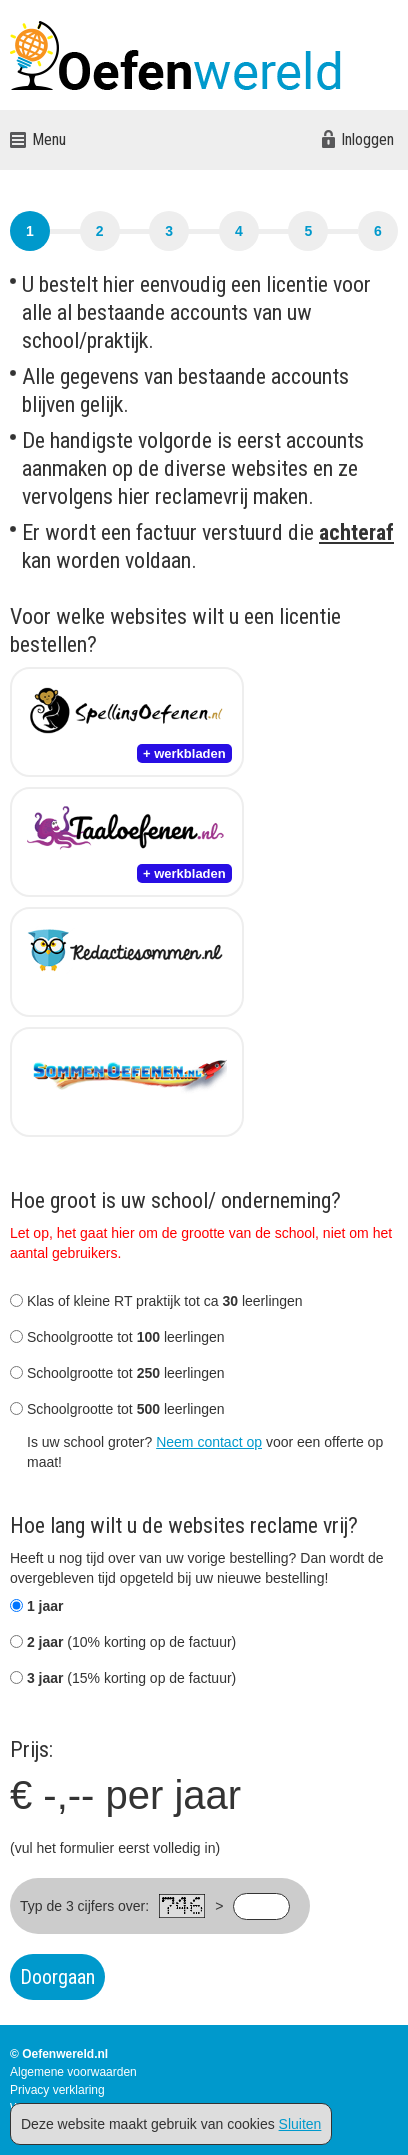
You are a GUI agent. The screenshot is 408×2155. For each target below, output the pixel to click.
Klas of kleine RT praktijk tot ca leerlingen (156, 1301)
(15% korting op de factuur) (123, 1678)
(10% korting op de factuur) (123, 1642)
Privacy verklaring (57, 2090)
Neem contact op (209, 1442)
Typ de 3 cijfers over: (84, 1906)
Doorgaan (57, 1977)
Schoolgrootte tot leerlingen (117, 1337)
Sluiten (300, 2124)
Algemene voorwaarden (73, 2072)
